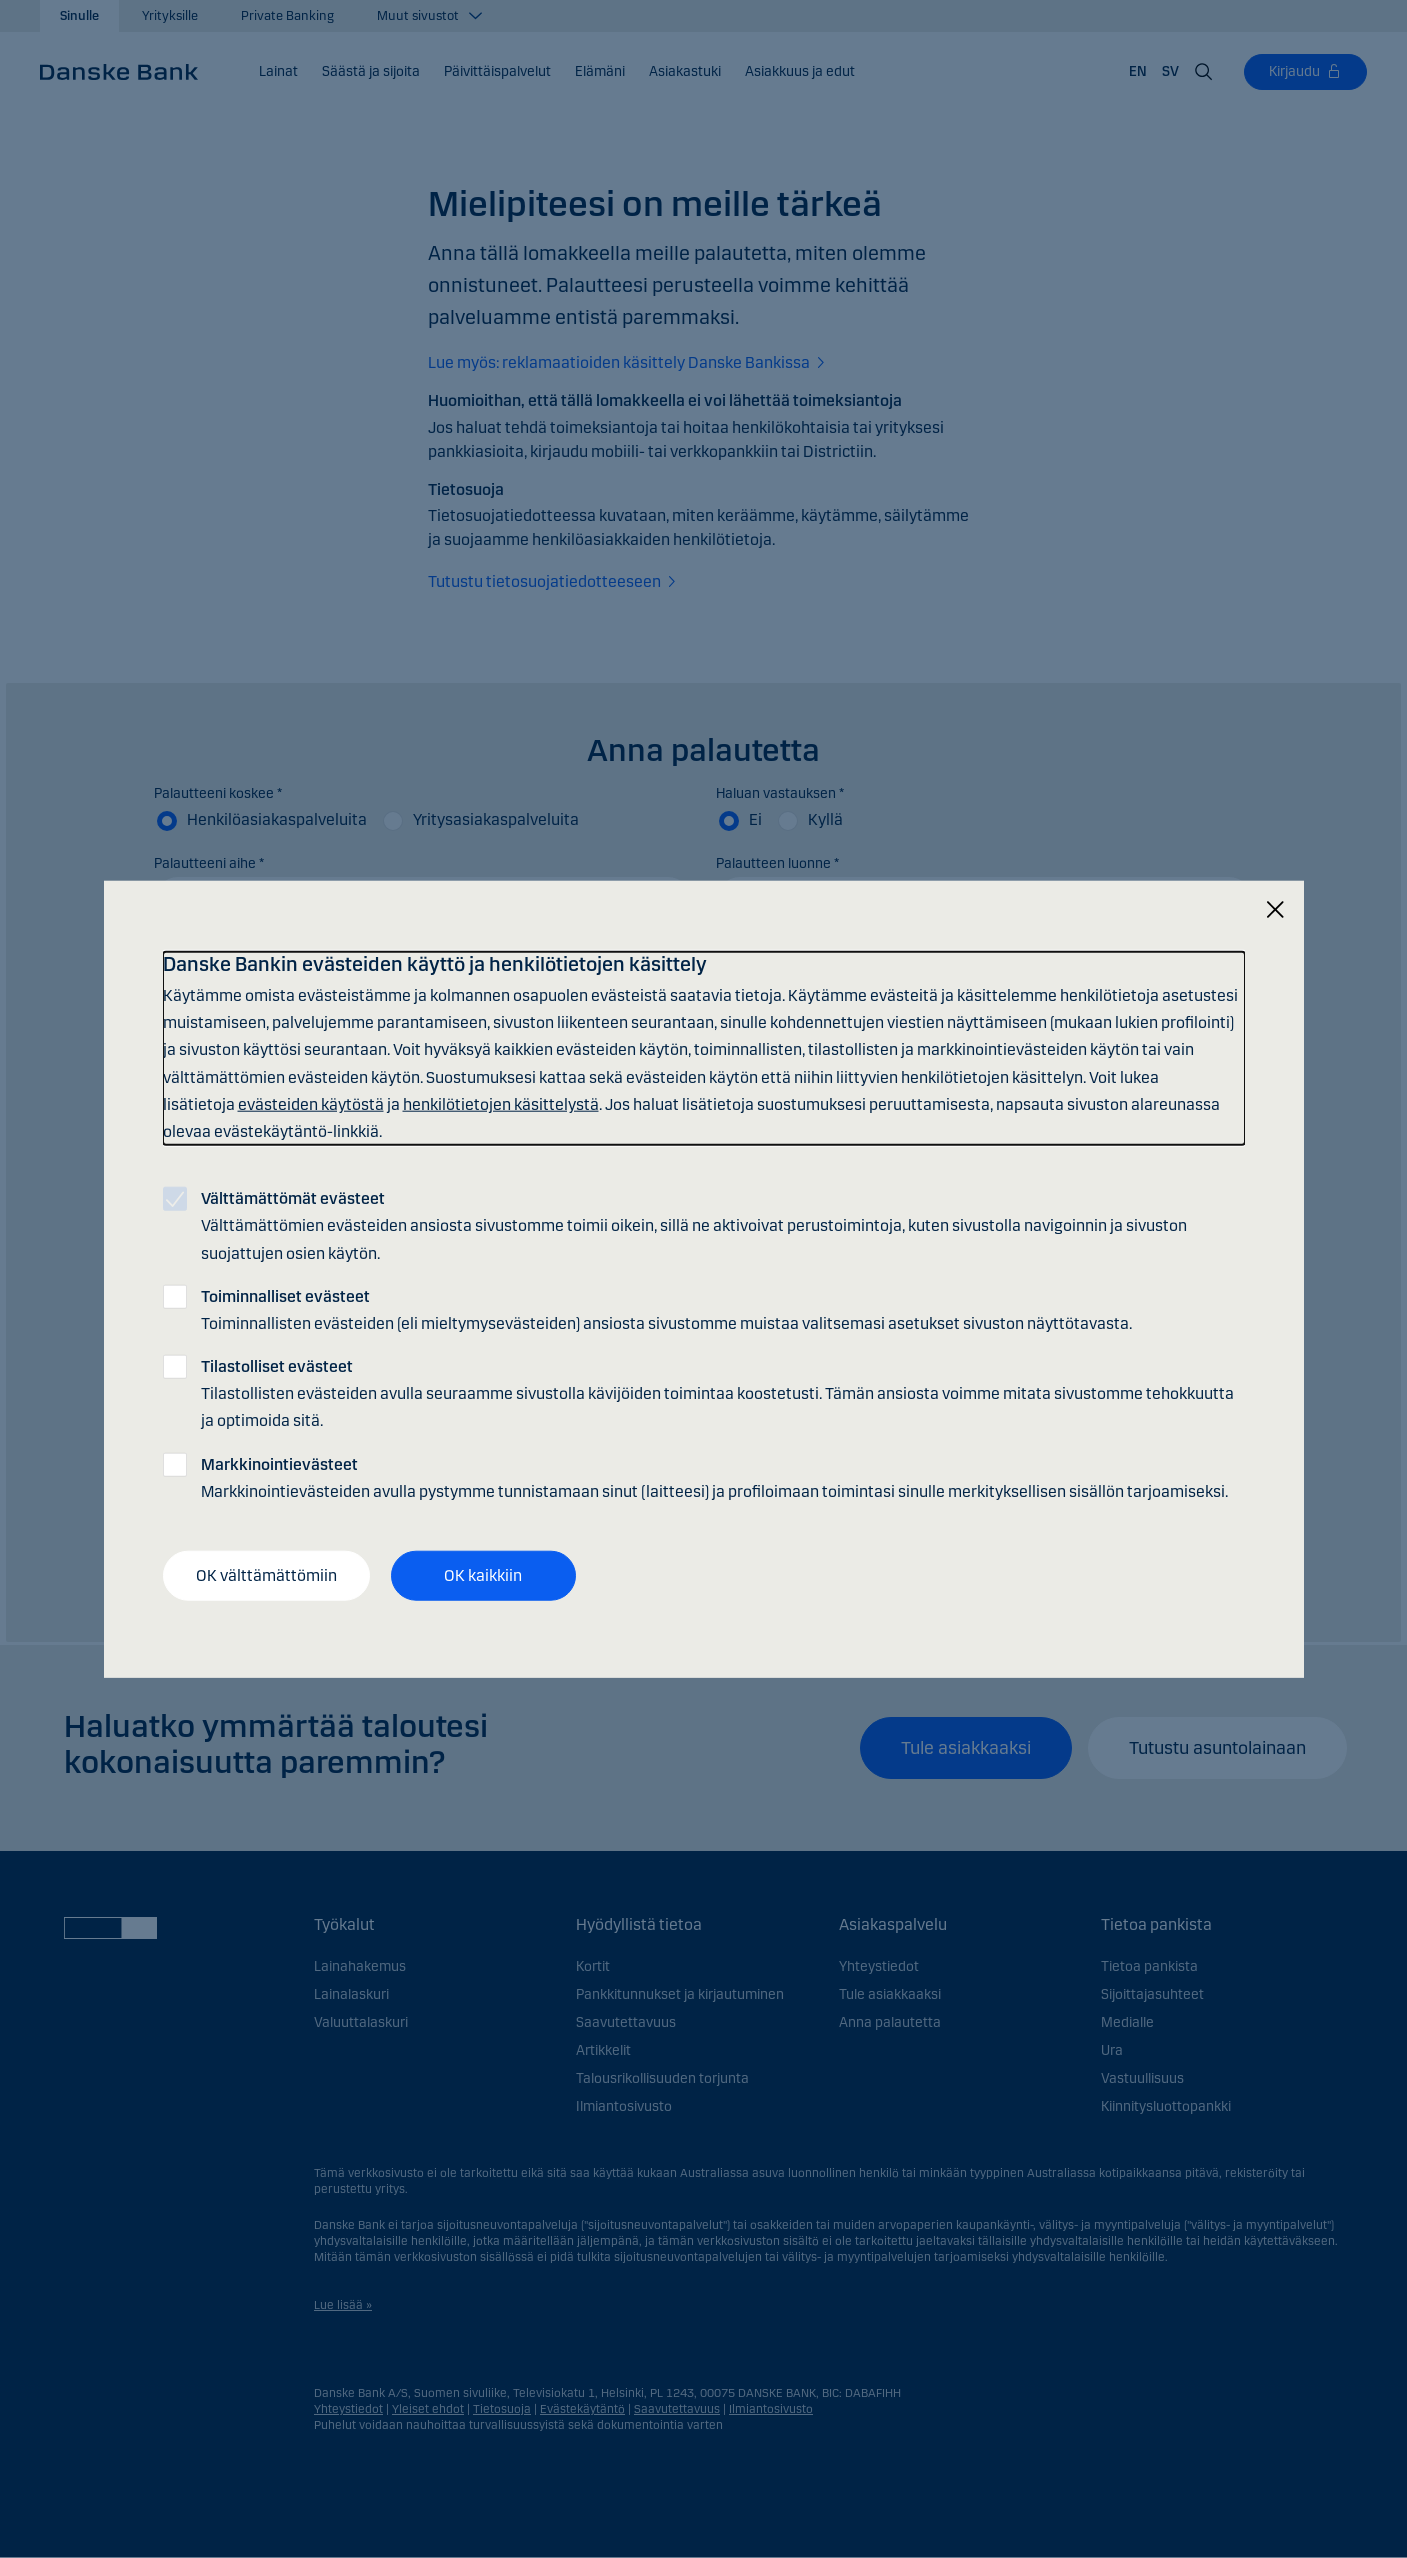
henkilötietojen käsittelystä (501, 1103)
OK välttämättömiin (266, 1575)
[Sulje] (1275, 910)
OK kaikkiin (483, 1575)
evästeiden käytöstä (311, 1103)
